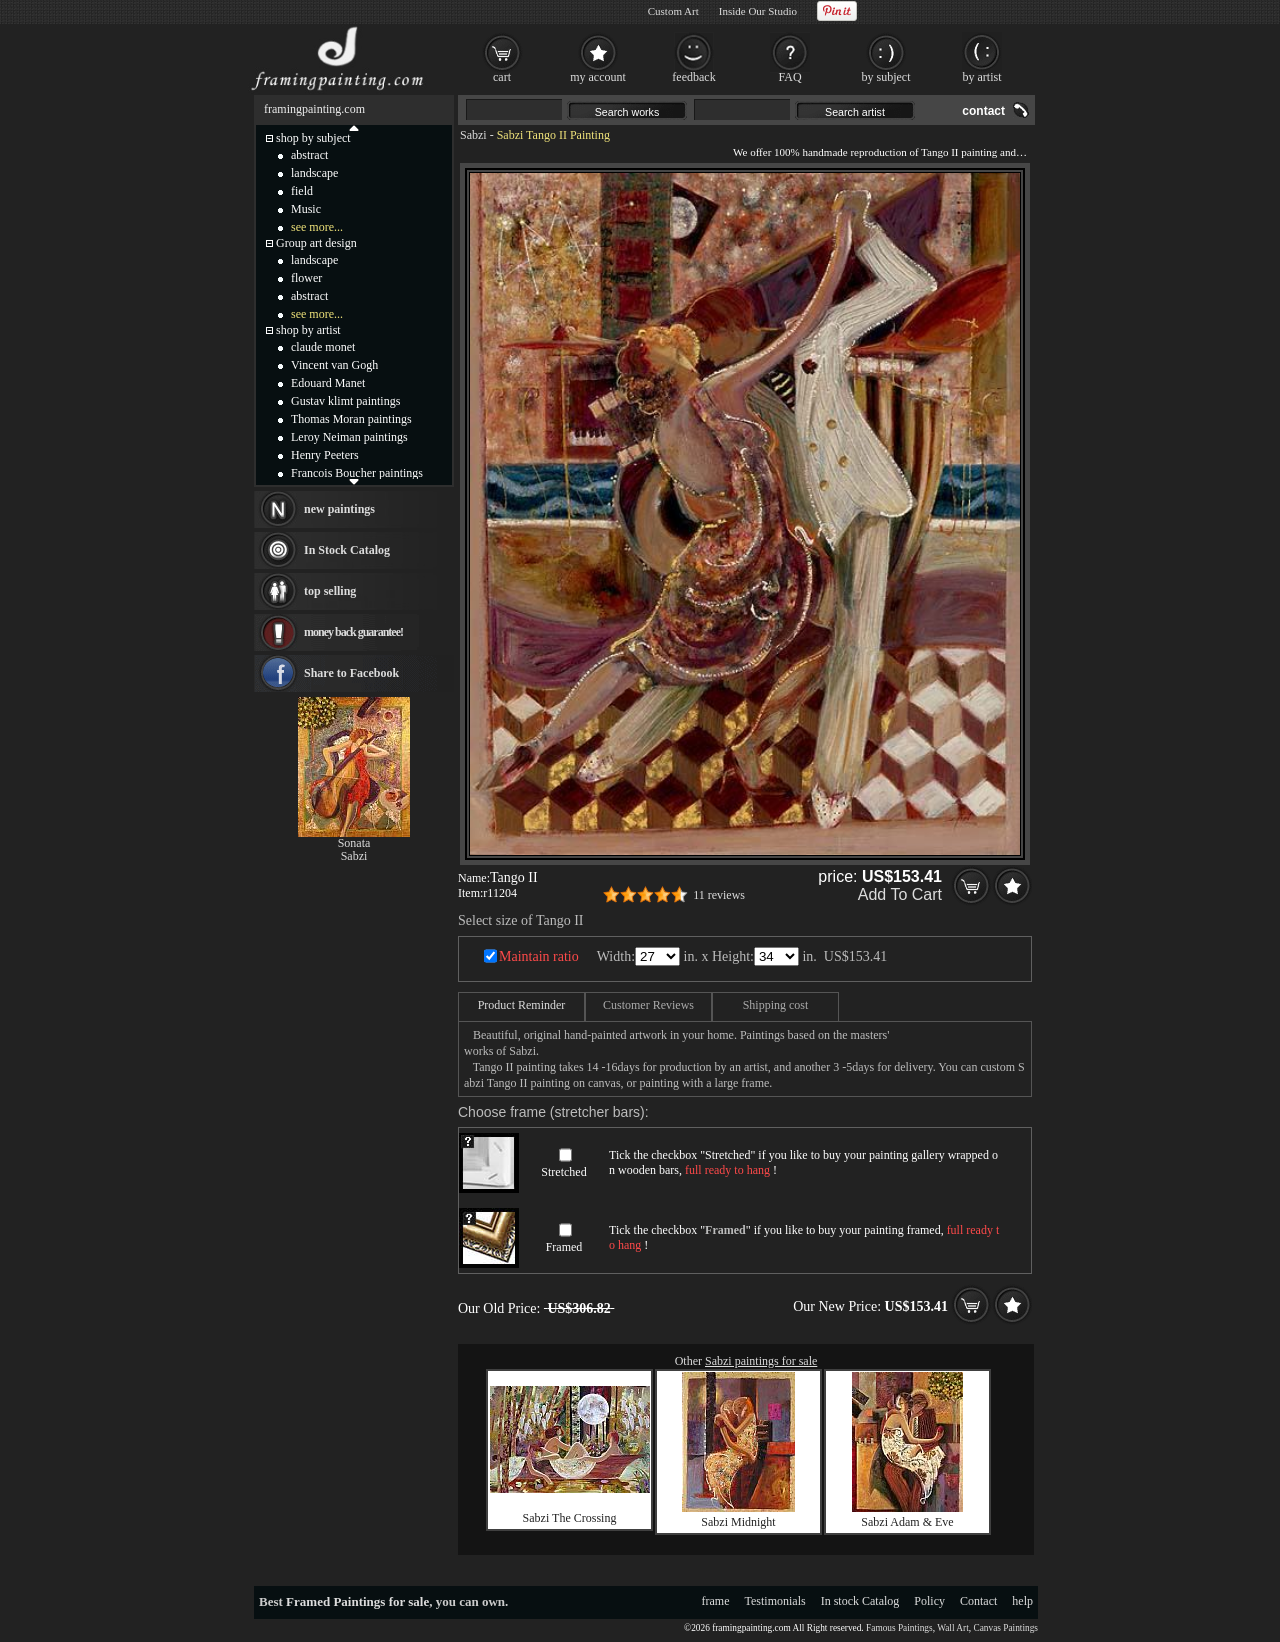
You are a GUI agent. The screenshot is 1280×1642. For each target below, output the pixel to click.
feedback (693, 77)
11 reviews (719, 895)
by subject (886, 77)
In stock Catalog (860, 1601)
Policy (929, 1601)
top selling (330, 591)
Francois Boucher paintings (357, 473)
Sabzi (473, 135)
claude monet (323, 347)
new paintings (339, 509)
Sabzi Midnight (738, 1522)
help (1022, 1601)
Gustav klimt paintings (345, 401)
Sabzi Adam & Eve (907, 1522)
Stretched (563, 1172)
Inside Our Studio (758, 11)
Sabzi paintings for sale (761, 1361)
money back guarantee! (353, 632)
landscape (314, 173)
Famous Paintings (899, 1628)
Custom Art (673, 11)
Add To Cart (900, 894)
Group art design (316, 243)
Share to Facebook (351, 673)
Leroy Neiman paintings (349, 437)
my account (598, 77)
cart (502, 77)
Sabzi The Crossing (570, 1518)
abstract (309, 155)
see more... (317, 227)
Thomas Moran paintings (351, 419)
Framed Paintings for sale (357, 1601)
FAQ (789, 77)
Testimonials (775, 1601)
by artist (982, 77)
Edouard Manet (328, 383)
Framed (564, 1247)
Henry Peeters (325, 455)
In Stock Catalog (347, 550)
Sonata (354, 843)
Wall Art (953, 1628)
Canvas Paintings (1005, 1628)
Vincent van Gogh (334, 365)
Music (306, 209)
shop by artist (308, 330)
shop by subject (313, 138)
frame (716, 1601)
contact (983, 111)
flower (306, 278)
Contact (978, 1601)
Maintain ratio (539, 956)
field (302, 191)
